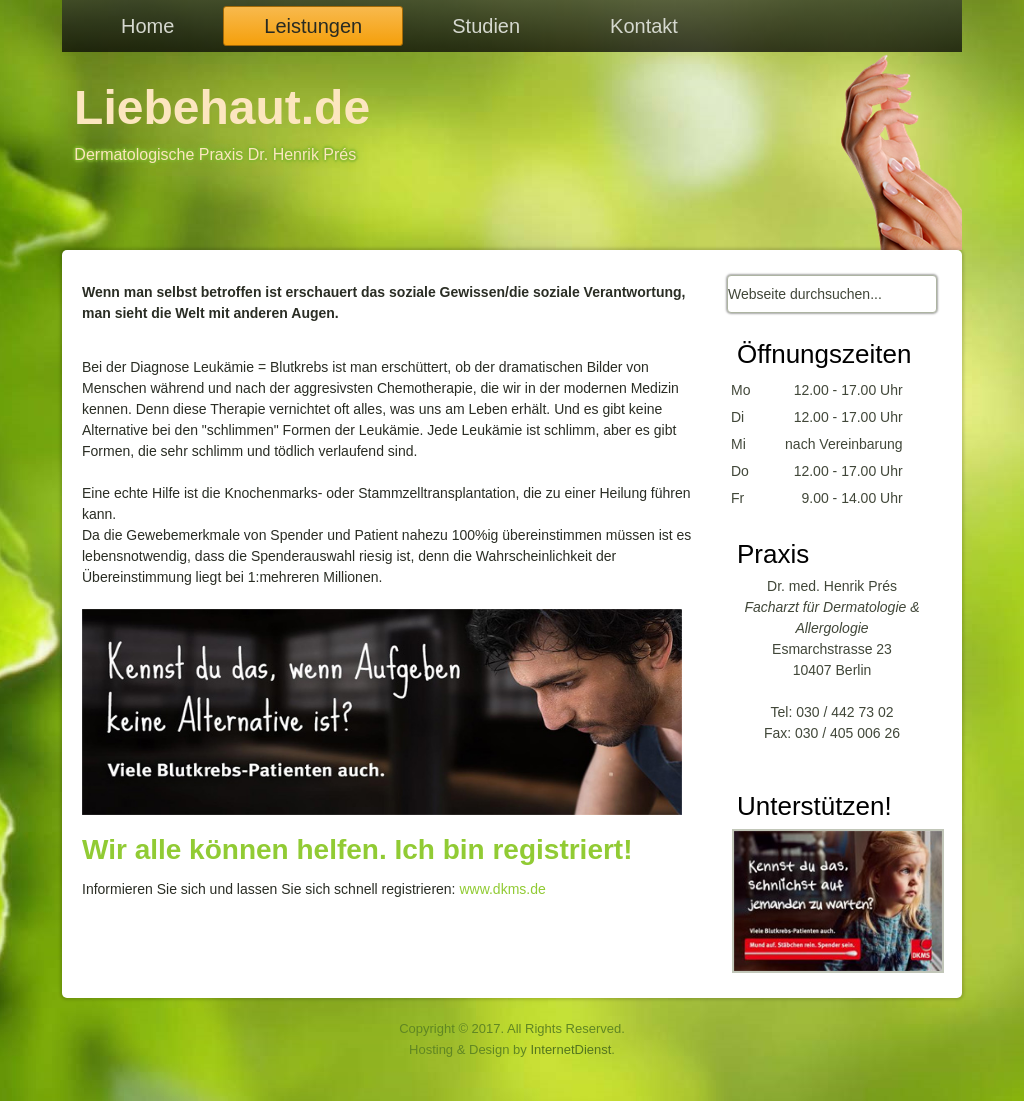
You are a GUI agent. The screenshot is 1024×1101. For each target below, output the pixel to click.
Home (147, 26)
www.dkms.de (502, 889)
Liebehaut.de (222, 107)
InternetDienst (570, 1049)
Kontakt (644, 26)
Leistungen (313, 26)
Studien (486, 26)
